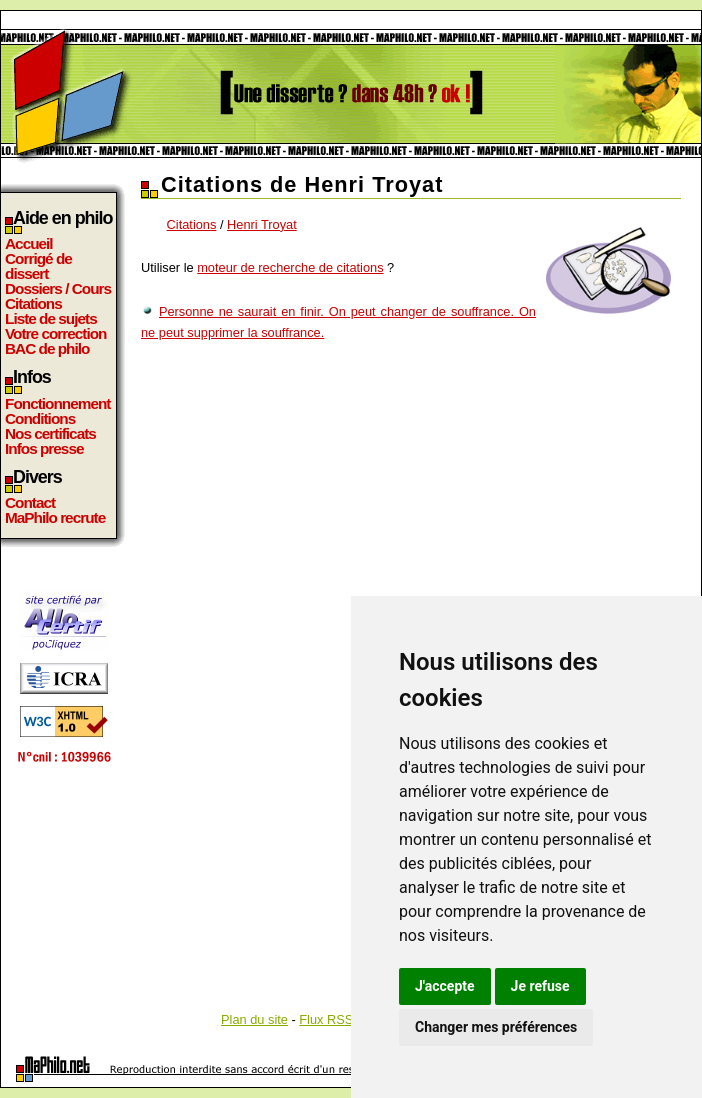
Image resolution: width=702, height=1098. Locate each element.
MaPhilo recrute (55, 517)
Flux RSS (326, 1019)
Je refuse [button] (540, 986)
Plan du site (254, 1019)
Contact (30, 502)
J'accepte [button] (445, 986)
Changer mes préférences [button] (496, 1027)
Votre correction (56, 333)
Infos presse (44, 448)
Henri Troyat (262, 224)
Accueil (29, 243)
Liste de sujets (51, 318)
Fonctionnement (57, 403)
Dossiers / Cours (58, 288)
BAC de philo (47, 348)
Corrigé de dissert (38, 266)
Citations (33, 303)
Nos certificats (50, 433)
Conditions (40, 418)
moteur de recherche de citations (290, 267)
